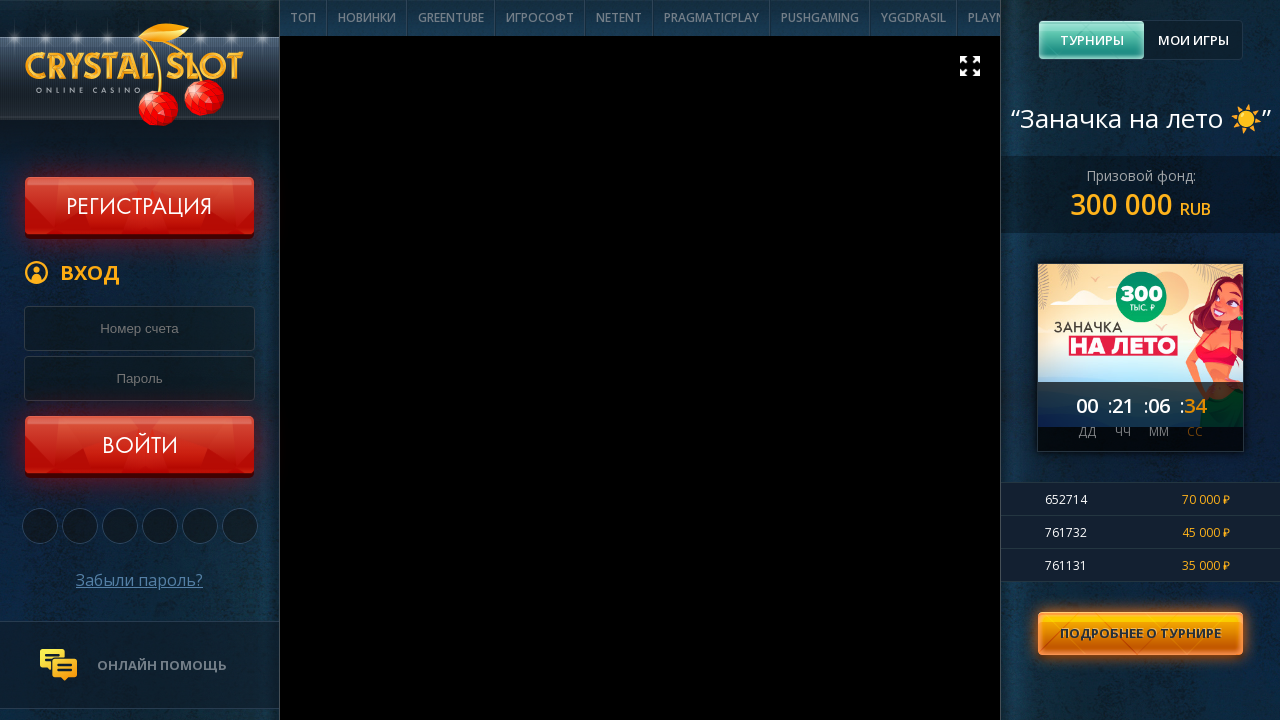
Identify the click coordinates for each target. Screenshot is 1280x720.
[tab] (1091, 40)
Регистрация (139, 208)
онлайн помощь (162, 665)
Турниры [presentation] (1092, 40)
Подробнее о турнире (1140, 633)
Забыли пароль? (139, 580)
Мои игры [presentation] (1193, 40)
